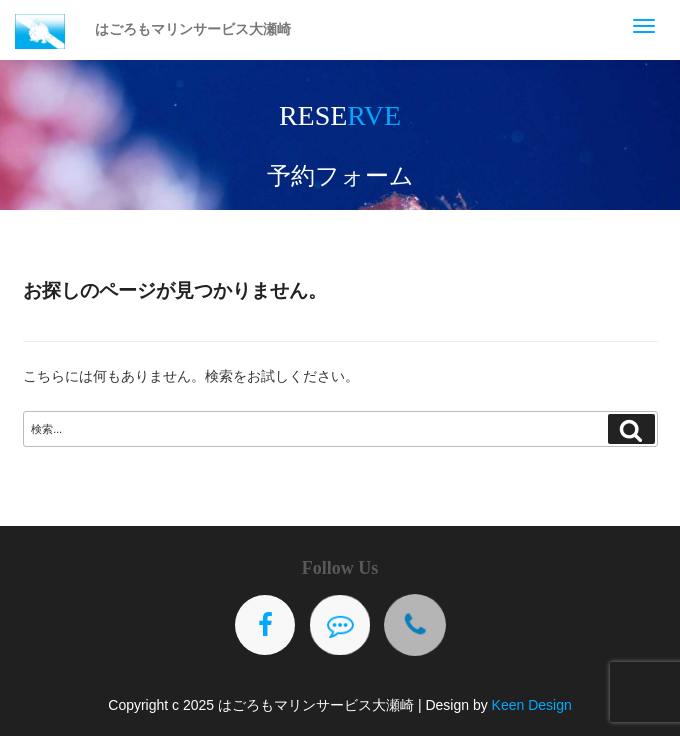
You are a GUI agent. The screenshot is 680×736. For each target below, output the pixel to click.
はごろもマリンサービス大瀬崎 (193, 29)
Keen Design (532, 705)
